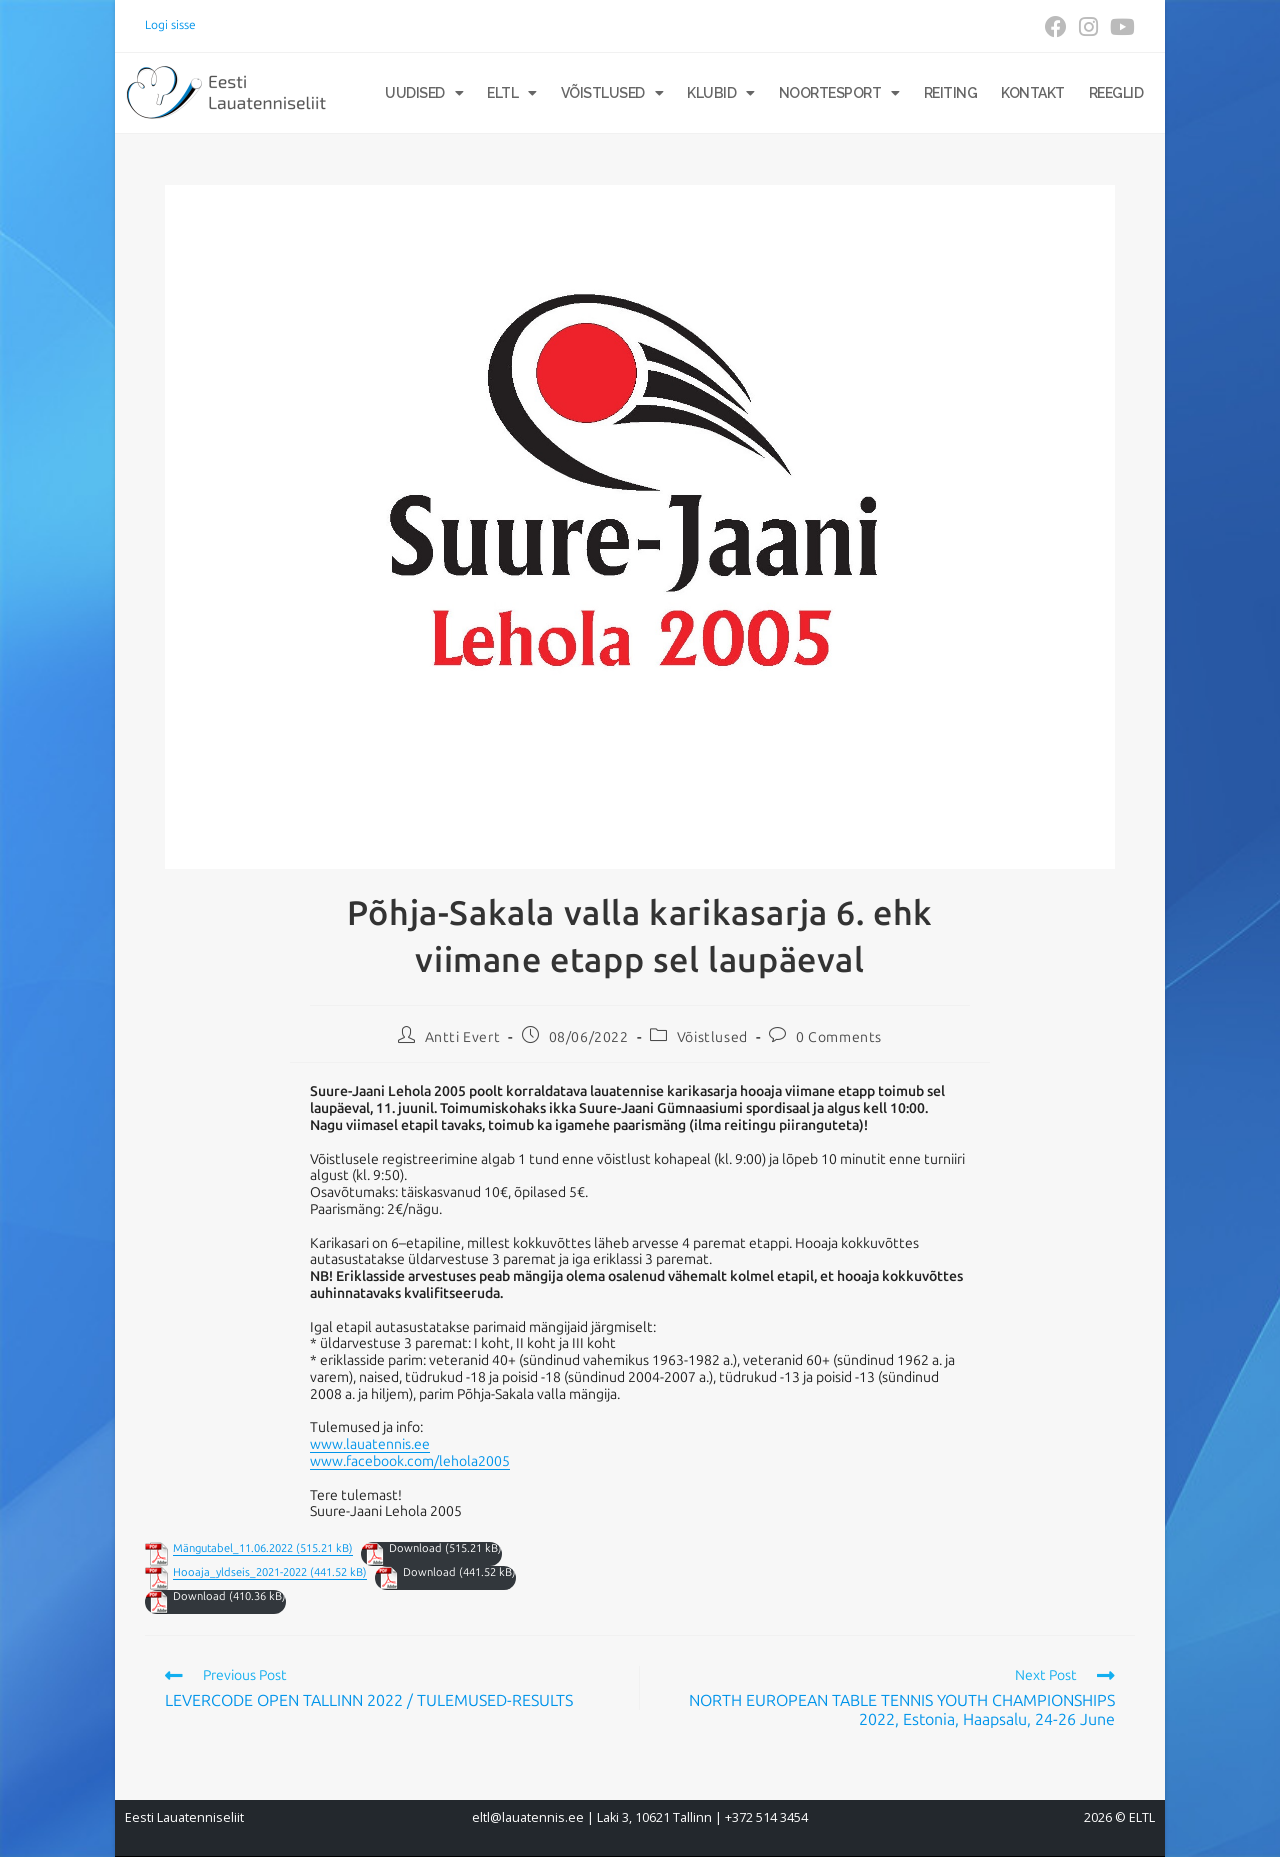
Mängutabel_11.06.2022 (233, 1548)
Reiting (951, 93)
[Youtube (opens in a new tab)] (1119, 27)
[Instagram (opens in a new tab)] (1088, 27)
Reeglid (1116, 93)
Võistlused (612, 93)
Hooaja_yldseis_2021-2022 (240, 1572)
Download (415, 1548)
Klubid (721, 93)
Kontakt (1033, 93)
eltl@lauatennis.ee (528, 1817)
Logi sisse (170, 25)
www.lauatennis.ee (370, 1444)
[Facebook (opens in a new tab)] (1056, 27)
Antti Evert (463, 1037)
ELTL (512, 93)
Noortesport (839, 93)
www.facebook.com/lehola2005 (410, 1461)
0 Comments (839, 1037)
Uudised (424, 93)
